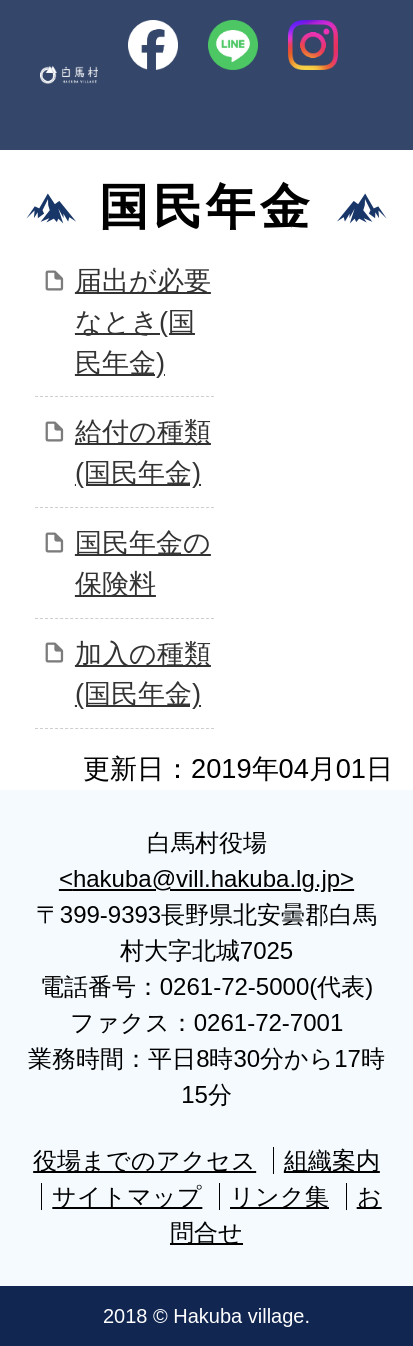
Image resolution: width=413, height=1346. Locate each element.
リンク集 (279, 1196)
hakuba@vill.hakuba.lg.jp (206, 878)
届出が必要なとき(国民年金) (143, 321)
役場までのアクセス (144, 1160)
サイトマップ (127, 1196)
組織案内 (332, 1160)
